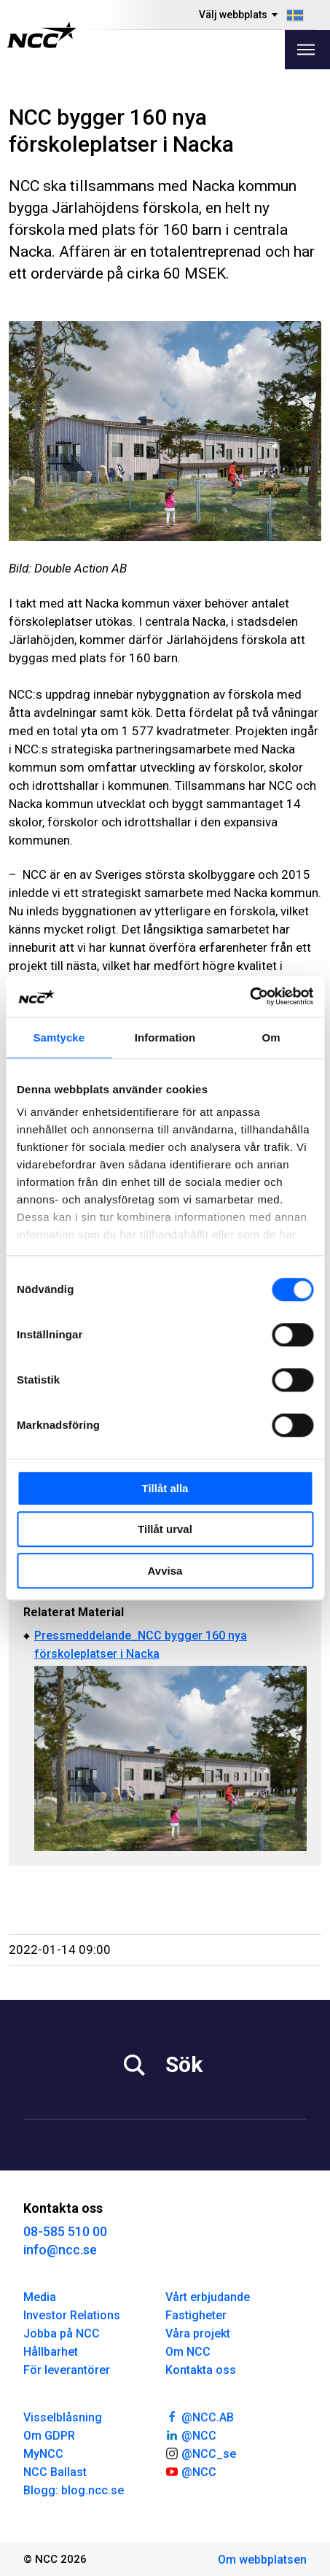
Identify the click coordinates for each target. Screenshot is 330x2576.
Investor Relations (71, 2315)
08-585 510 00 (65, 2231)
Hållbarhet (50, 2352)
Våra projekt (197, 2333)
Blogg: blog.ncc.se (73, 2490)
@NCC (191, 2434)
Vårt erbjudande (207, 2297)
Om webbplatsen (262, 2560)
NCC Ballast (55, 2472)
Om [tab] (271, 1037)
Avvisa (165, 1570)
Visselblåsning (62, 2417)
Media (39, 2297)
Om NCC (188, 2352)
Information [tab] (165, 1037)
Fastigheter (196, 2315)
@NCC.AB (200, 2416)
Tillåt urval (165, 1529)
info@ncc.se (60, 2249)
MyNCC (43, 2454)
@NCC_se (201, 2453)
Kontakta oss (200, 2370)
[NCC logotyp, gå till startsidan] (41, 35)
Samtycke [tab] (59, 1037)
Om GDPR (49, 2436)
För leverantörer (66, 2370)
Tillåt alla (165, 1488)
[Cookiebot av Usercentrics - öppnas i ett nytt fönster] (249, 996)
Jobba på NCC (61, 2333)
